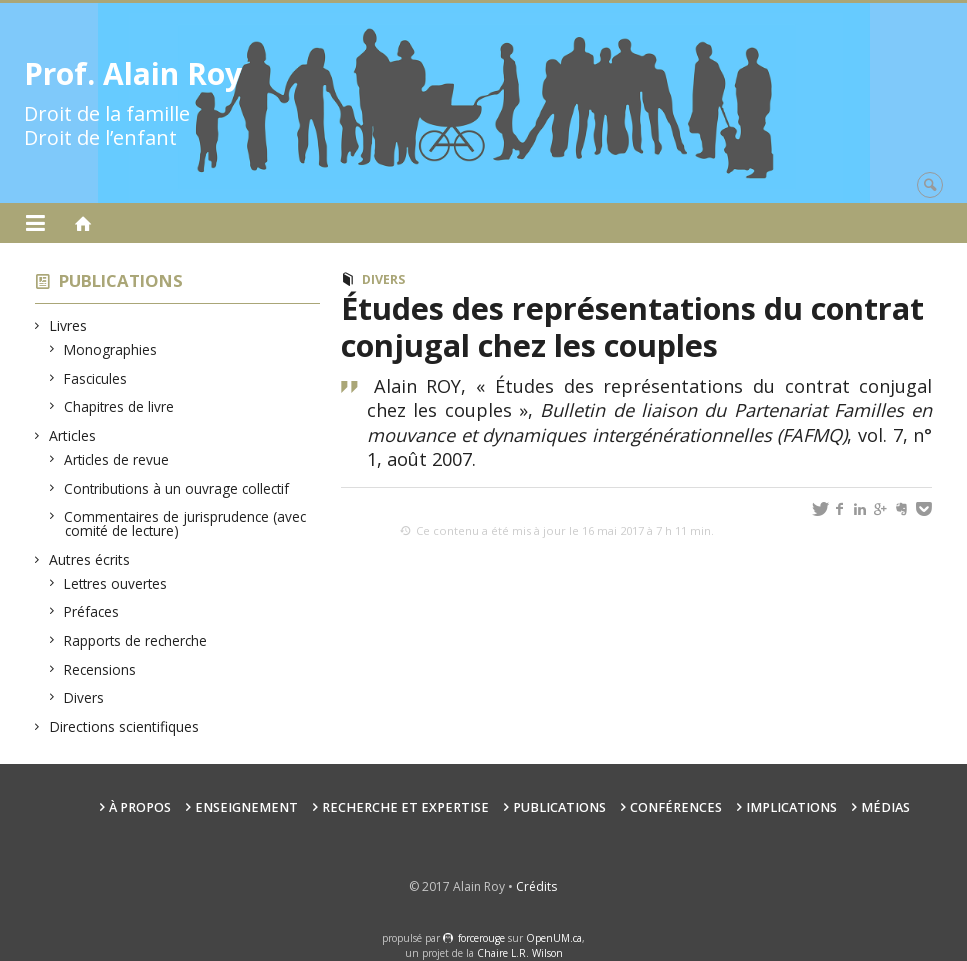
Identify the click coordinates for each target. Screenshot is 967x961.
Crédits (536, 886)
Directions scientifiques (124, 726)
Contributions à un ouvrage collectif (177, 488)
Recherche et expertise (405, 807)
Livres (68, 325)
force (481, 938)
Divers (84, 697)
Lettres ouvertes (116, 583)
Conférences (676, 807)
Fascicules (96, 378)
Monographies (111, 349)
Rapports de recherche (136, 640)
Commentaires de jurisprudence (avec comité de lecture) (185, 523)
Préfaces (92, 611)
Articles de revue (117, 459)
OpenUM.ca (554, 938)
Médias (885, 807)
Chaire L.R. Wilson (520, 953)
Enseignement (246, 807)
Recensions (100, 669)
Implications (791, 807)
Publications (121, 280)
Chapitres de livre (119, 406)
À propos (140, 807)
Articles (73, 435)
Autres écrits (90, 559)
